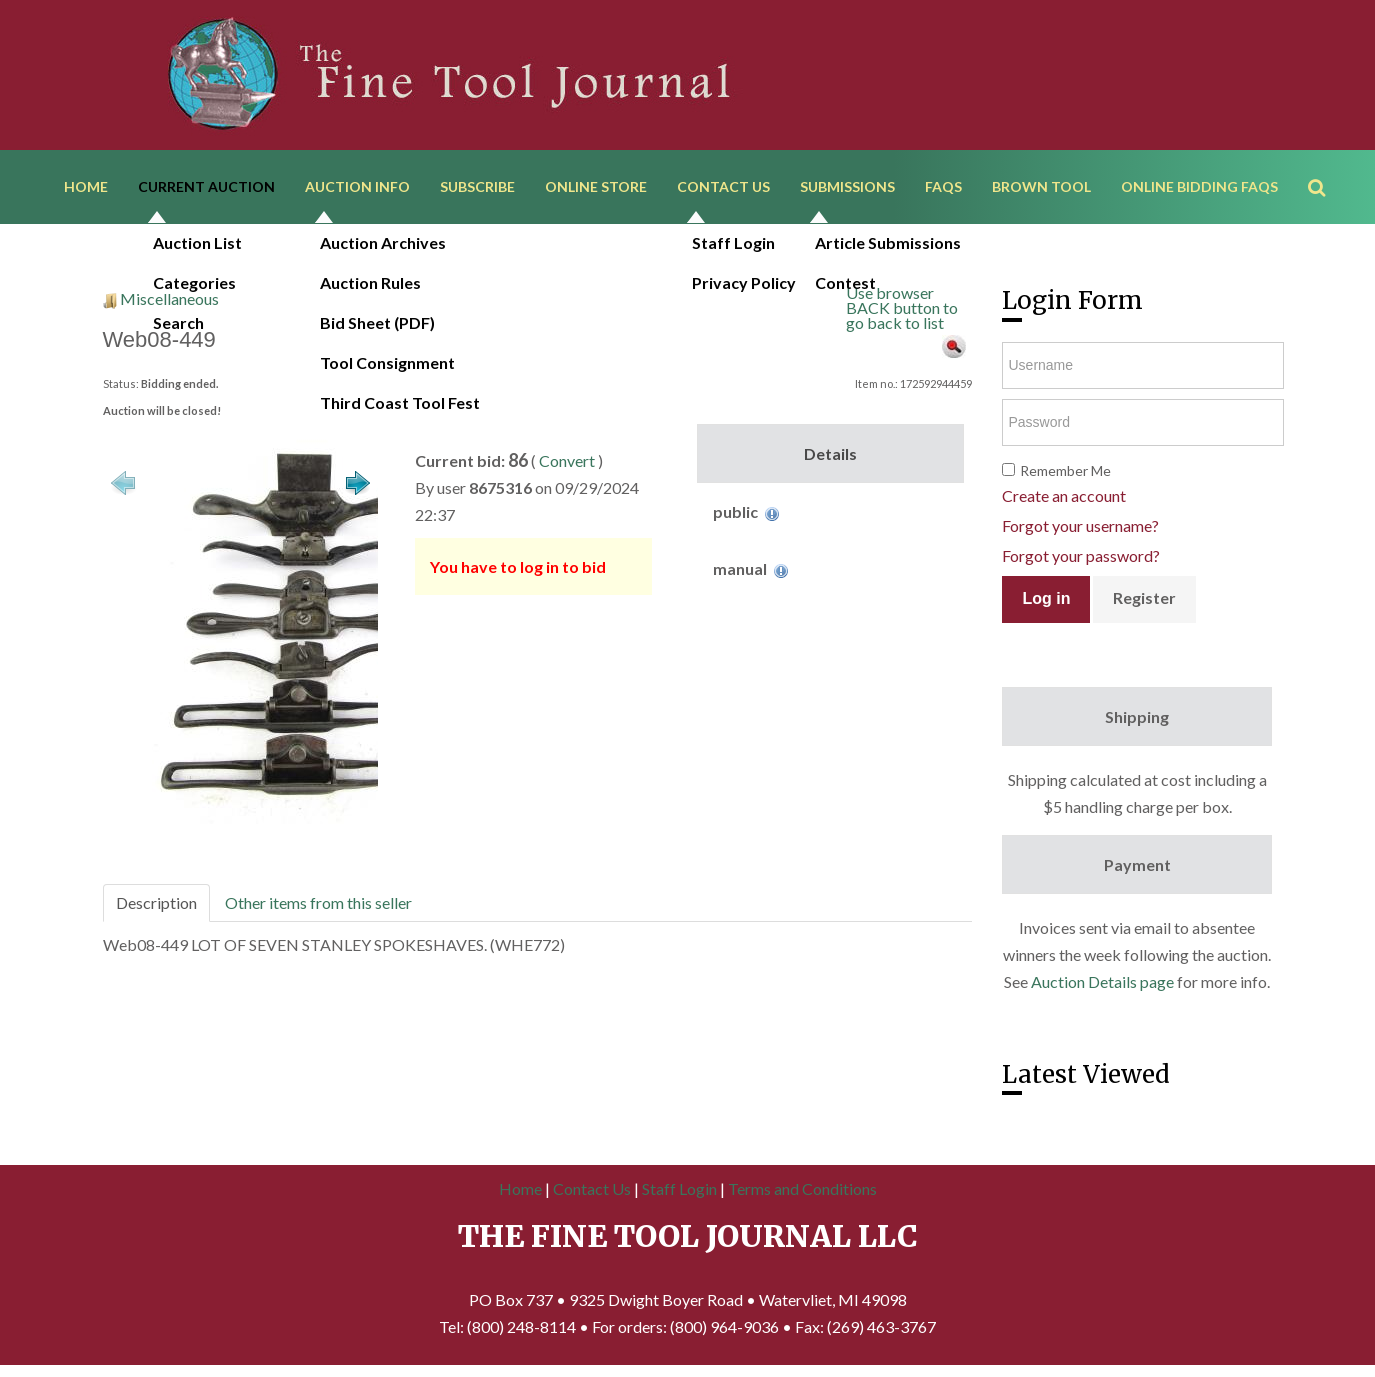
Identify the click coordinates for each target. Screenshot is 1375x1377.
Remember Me (1065, 472)
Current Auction (206, 187)
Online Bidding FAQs (1199, 187)
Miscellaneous (169, 300)
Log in (1046, 600)
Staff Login (679, 1190)
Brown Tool (1041, 187)
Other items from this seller (318, 904)
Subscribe (477, 187)
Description (156, 904)
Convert (567, 462)
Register (1144, 599)
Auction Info (357, 187)
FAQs (943, 187)
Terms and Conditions (802, 1190)
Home (86, 187)
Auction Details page (1102, 983)
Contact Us (723, 187)
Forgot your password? (1081, 557)
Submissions (847, 187)
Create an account (1064, 497)
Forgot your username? (1080, 527)
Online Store (596, 187)
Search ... (1326, 159)
